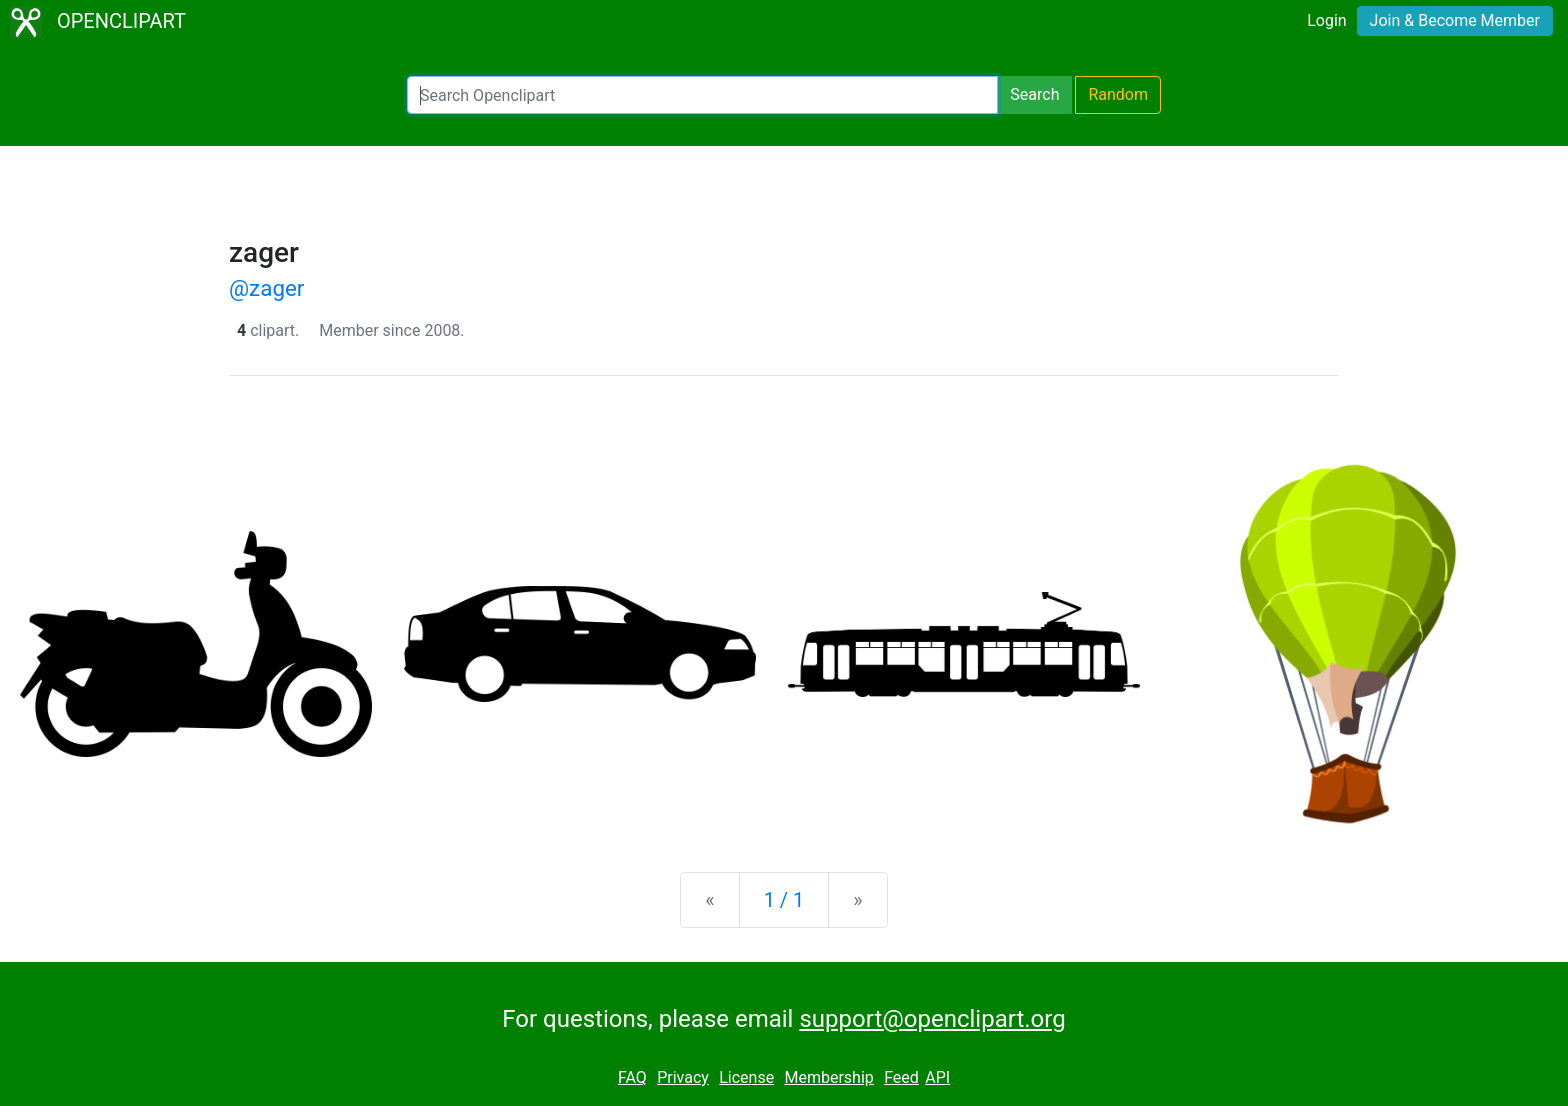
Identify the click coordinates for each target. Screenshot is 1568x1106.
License (746, 1077)
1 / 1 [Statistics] (784, 900)
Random (1118, 94)
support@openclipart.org (932, 1019)
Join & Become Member (1455, 20)
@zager (266, 288)
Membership (828, 1077)
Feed (901, 1077)
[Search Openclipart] (702, 95)
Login (1326, 20)
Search (1034, 94)
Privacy (683, 1077)
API (937, 1077)
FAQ (632, 1077)
